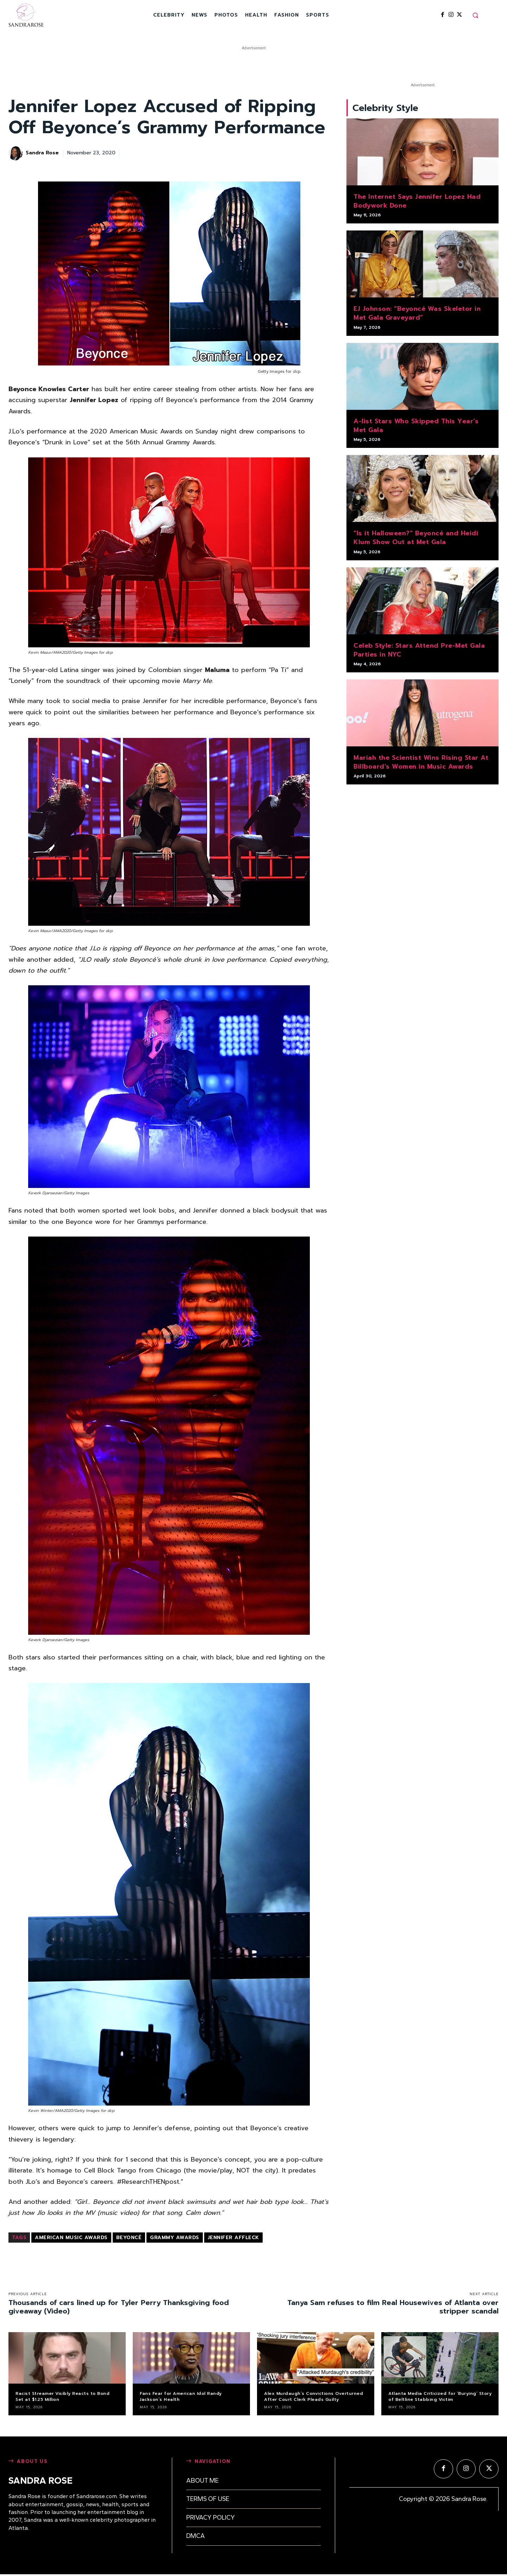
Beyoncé (129, 2237)
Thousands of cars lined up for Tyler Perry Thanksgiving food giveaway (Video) (118, 2306)
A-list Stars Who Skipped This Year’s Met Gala (415, 427)
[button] (475, 15)
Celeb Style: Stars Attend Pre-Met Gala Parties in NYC (419, 651)
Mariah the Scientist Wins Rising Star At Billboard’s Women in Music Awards (420, 763)
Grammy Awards (174, 2237)
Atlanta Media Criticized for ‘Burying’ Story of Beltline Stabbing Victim (440, 2396)
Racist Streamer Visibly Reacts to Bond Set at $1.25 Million (62, 2396)
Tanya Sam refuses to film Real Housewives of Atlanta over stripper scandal (393, 2306)
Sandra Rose (42, 153)
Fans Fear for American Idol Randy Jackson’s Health (181, 2396)
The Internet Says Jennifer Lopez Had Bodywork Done (417, 202)
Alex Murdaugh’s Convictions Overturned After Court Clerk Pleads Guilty (313, 2396)
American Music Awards (71, 2237)
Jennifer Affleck (233, 2237)
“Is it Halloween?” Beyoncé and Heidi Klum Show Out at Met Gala (415, 539)
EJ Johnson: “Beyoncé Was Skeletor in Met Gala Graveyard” (417, 315)
